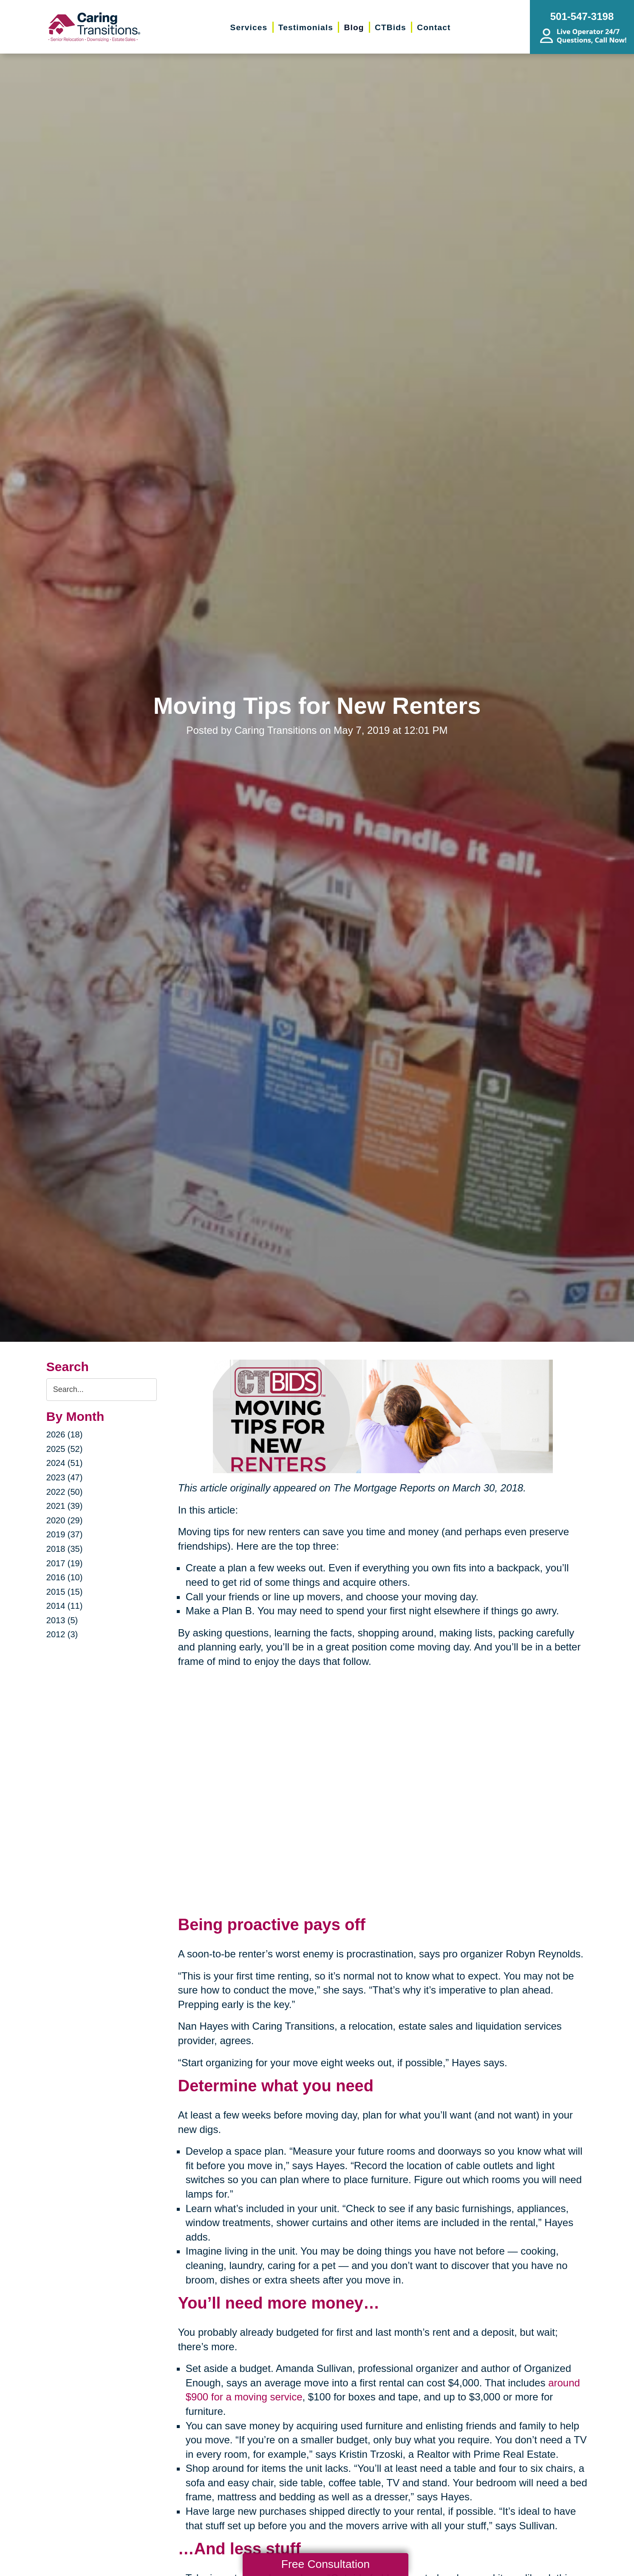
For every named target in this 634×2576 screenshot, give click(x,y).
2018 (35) (64, 1549)
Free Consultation (325, 2564)
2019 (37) (64, 1534)
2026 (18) (64, 1434)
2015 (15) (64, 1591)
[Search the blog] (101, 1389)
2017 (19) (64, 1563)
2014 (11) (64, 1605)
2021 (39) (64, 1506)
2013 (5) (62, 1620)
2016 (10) (64, 1577)
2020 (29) (64, 1520)
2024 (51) (64, 1463)
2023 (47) (64, 1477)
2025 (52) (64, 1449)
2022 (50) (64, 1492)
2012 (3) (62, 1634)
